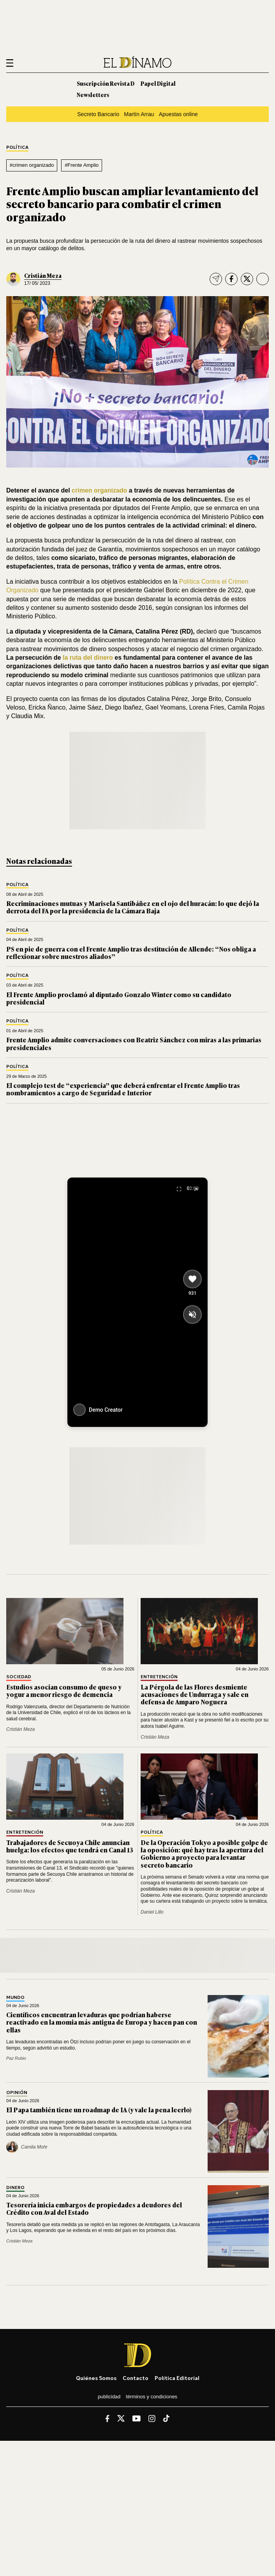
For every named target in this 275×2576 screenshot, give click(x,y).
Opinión (16, 2092)
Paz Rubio (16, 2058)
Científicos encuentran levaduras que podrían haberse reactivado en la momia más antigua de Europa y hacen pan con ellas (101, 2022)
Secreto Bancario (98, 114)
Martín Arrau (139, 114)
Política (17, 147)
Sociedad (18, 1676)
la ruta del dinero (89, 657)
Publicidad (109, 2396)
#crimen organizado (32, 165)
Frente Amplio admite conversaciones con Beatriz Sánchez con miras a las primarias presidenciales (133, 1043)
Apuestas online (178, 114)
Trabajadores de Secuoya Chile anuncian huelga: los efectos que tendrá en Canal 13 (69, 1846)
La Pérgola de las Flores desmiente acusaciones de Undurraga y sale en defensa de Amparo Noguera (195, 1694)
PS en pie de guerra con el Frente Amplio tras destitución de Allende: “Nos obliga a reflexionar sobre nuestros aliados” (131, 952)
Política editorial (177, 2378)
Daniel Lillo (152, 1912)
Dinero (15, 2187)
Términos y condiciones (151, 2396)
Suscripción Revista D (105, 83)
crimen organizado (100, 490)
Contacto (135, 2378)
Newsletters (93, 94)
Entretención (159, 1676)
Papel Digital (158, 83)
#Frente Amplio (82, 165)
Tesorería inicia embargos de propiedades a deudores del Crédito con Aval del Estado (94, 2208)
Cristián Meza (43, 275)
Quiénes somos (96, 2378)
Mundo (15, 1997)
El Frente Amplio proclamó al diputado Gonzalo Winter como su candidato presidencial (118, 998)
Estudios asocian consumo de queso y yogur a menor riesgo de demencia (64, 1690)
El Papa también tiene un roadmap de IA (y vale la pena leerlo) (98, 2109)
